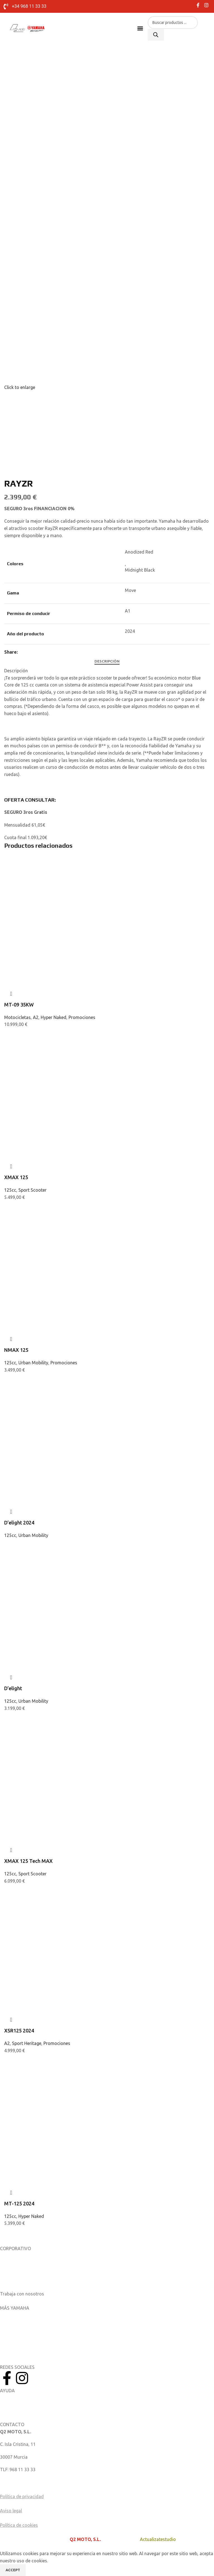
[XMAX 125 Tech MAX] (62, 1744)
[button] (140, 28)
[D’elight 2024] (62, 1406)
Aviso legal (11, 2510)
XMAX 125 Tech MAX (28, 1861)
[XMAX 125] (62, 1060)
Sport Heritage (26, 2043)
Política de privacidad (22, 2496)
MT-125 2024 (19, 2203)
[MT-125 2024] (62, 2086)
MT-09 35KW (19, 1004)
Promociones (82, 1017)
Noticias (8, 2268)
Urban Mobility (33, 1362)
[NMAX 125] (62, 1233)
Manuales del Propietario (25, 2397)
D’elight (13, 1688)
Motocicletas (17, 1017)
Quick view (11, 994)
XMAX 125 (16, 1177)
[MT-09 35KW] (62, 887)
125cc (10, 1189)
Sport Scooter (32, 1189)
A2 (35, 1017)
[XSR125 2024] (62, 1917)
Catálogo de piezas (19, 2410)
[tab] (107, 661)
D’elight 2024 (19, 1522)
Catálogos (10, 2281)
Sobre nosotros (15, 2255)
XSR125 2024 (19, 2030)
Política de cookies (19, 2525)
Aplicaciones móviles (21, 2314)
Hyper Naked (53, 1017)
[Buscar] (156, 35)
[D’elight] (62, 1571)
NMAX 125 (16, 1350)
